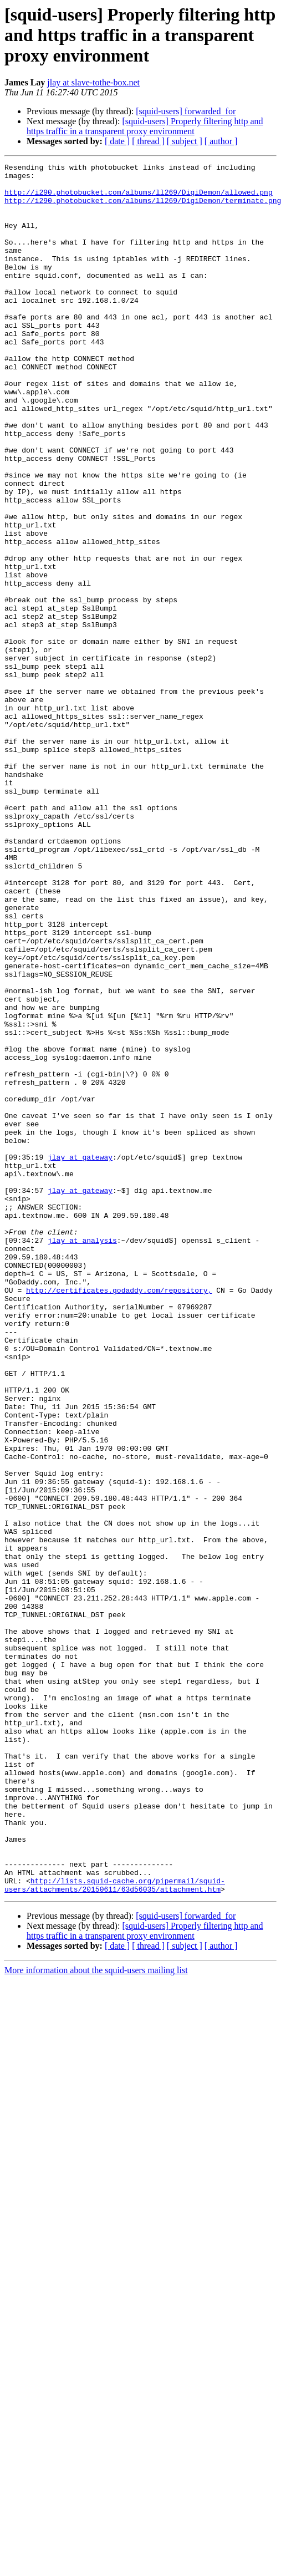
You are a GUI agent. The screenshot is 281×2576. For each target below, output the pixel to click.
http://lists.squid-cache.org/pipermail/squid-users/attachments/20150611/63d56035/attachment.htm (114, 2230)
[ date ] (117, 141)
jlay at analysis (82, 1456)
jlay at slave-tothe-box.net (93, 82)
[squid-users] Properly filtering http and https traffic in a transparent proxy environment (145, 126)
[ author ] (221, 141)
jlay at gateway (80, 1356)
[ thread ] (148, 141)
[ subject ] (184, 141)
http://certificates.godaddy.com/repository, (119, 1516)
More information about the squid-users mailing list (96, 2316)
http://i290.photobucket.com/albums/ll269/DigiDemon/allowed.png (138, 199)
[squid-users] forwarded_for (186, 111)
